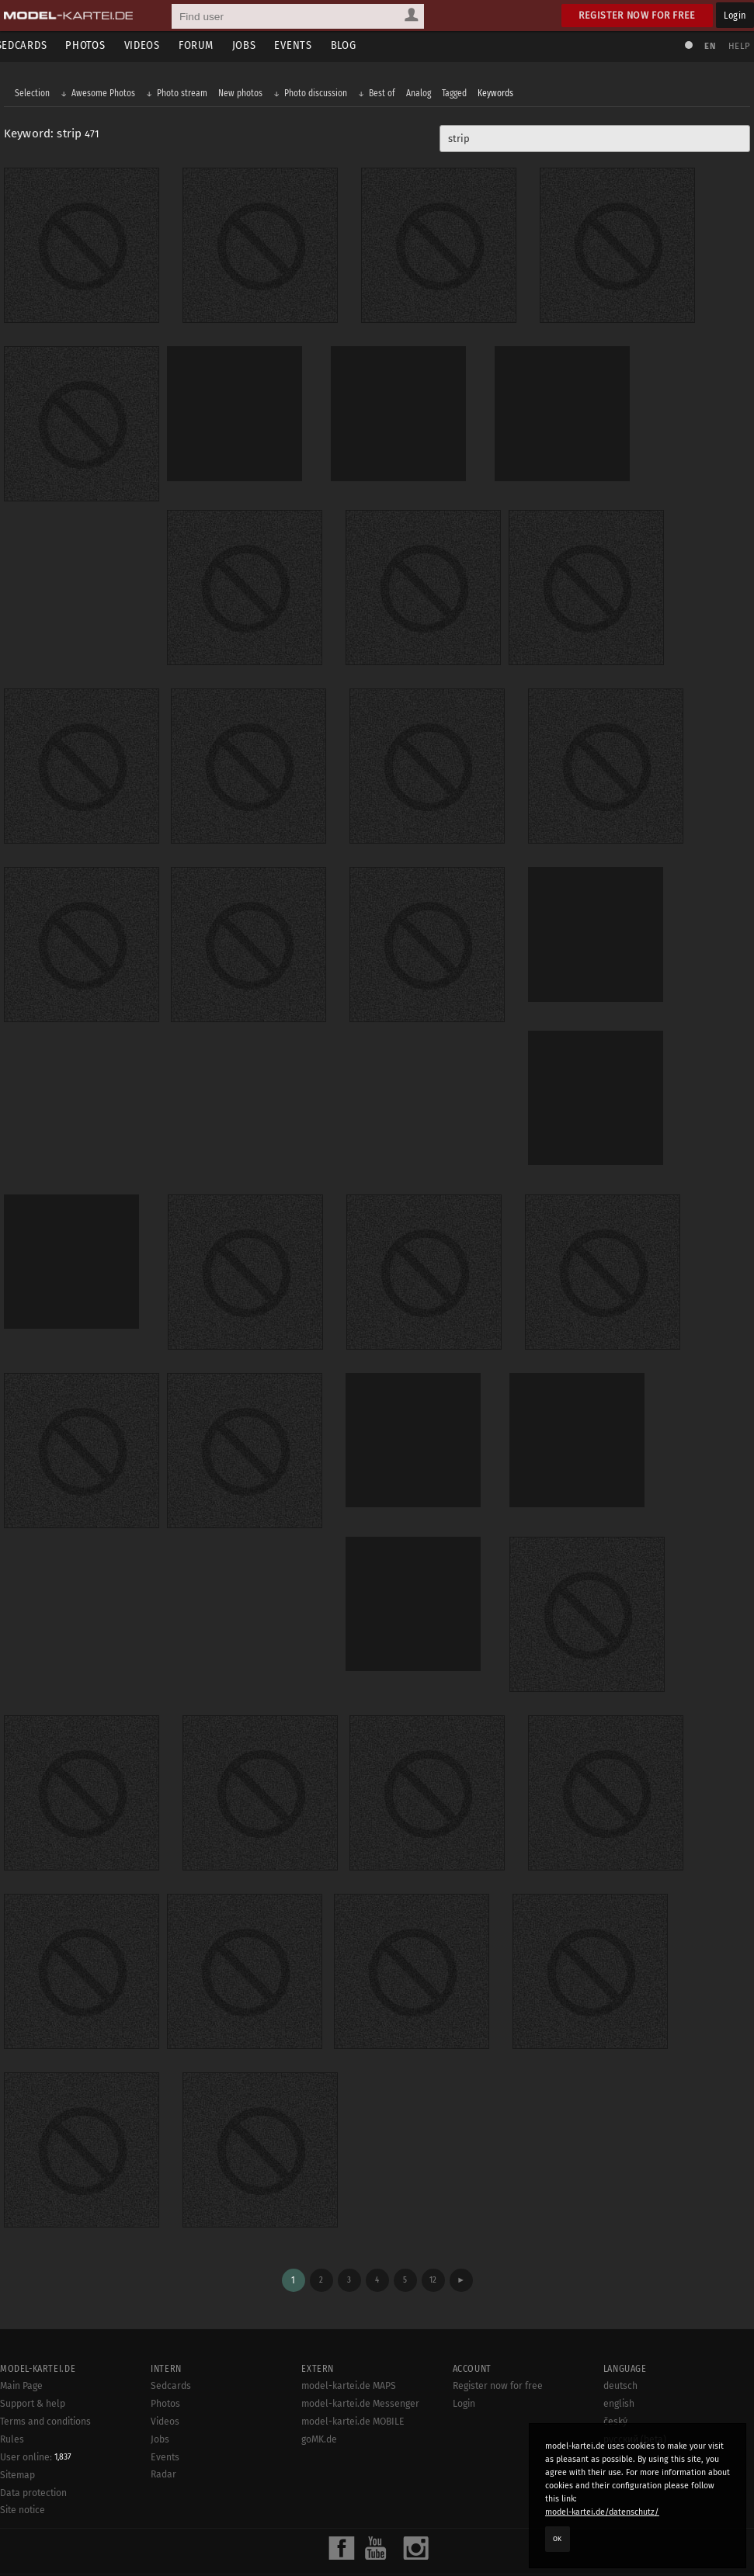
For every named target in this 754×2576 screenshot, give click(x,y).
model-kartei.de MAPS (348, 2327)
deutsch (620, 2327)
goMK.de (319, 2380)
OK (557, 2538)
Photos (99, 45)
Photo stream (186, 94)
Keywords (499, 94)
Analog (422, 94)
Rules (12, 2380)
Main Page (21, 2327)
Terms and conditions (45, 2362)
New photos (244, 94)
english (618, 2344)
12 (432, 2221)
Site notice (22, 2451)
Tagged (458, 94)
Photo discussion (319, 94)
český (615, 2362)
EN (705, 46)
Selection (36, 94)
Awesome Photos (107, 94)
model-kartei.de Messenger (360, 2344)
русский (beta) (634, 2380)
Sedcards (35, 45)
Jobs (257, 45)
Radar (163, 2416)
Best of (386, 94)
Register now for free (637, 15)
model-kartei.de (362, 2543)
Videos (155, 45)
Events (306, 45)
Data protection (33, 2434)
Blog (357, 45)
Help (735, 46)
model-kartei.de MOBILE (353, 2362)
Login (735, 15)
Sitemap (17, 2416)
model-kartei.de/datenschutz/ (602, 2512)
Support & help (32, 2344)
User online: (35, 2398)
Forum (209, 45)
